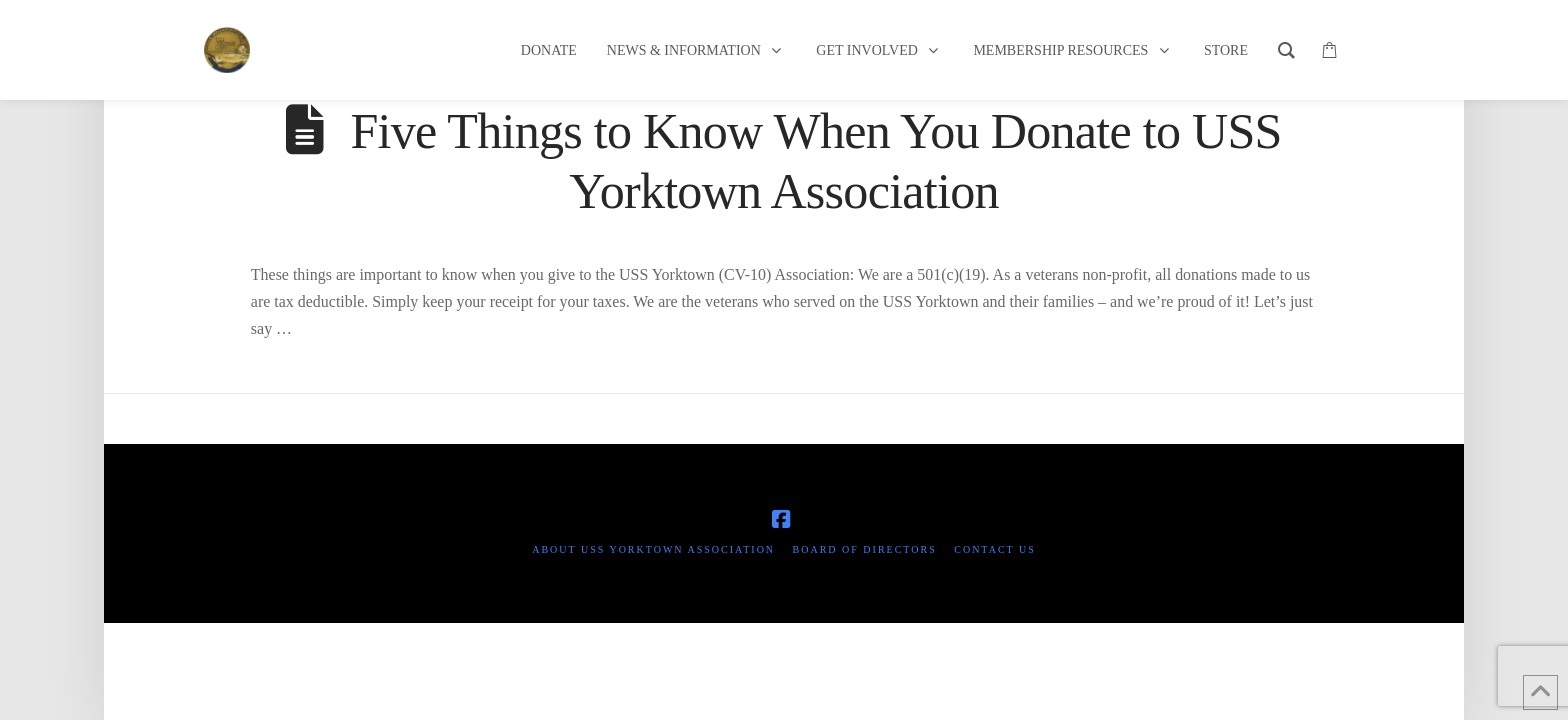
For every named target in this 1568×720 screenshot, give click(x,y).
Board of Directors (865, 549)
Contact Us (995, 549)
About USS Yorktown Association (653, 549)
